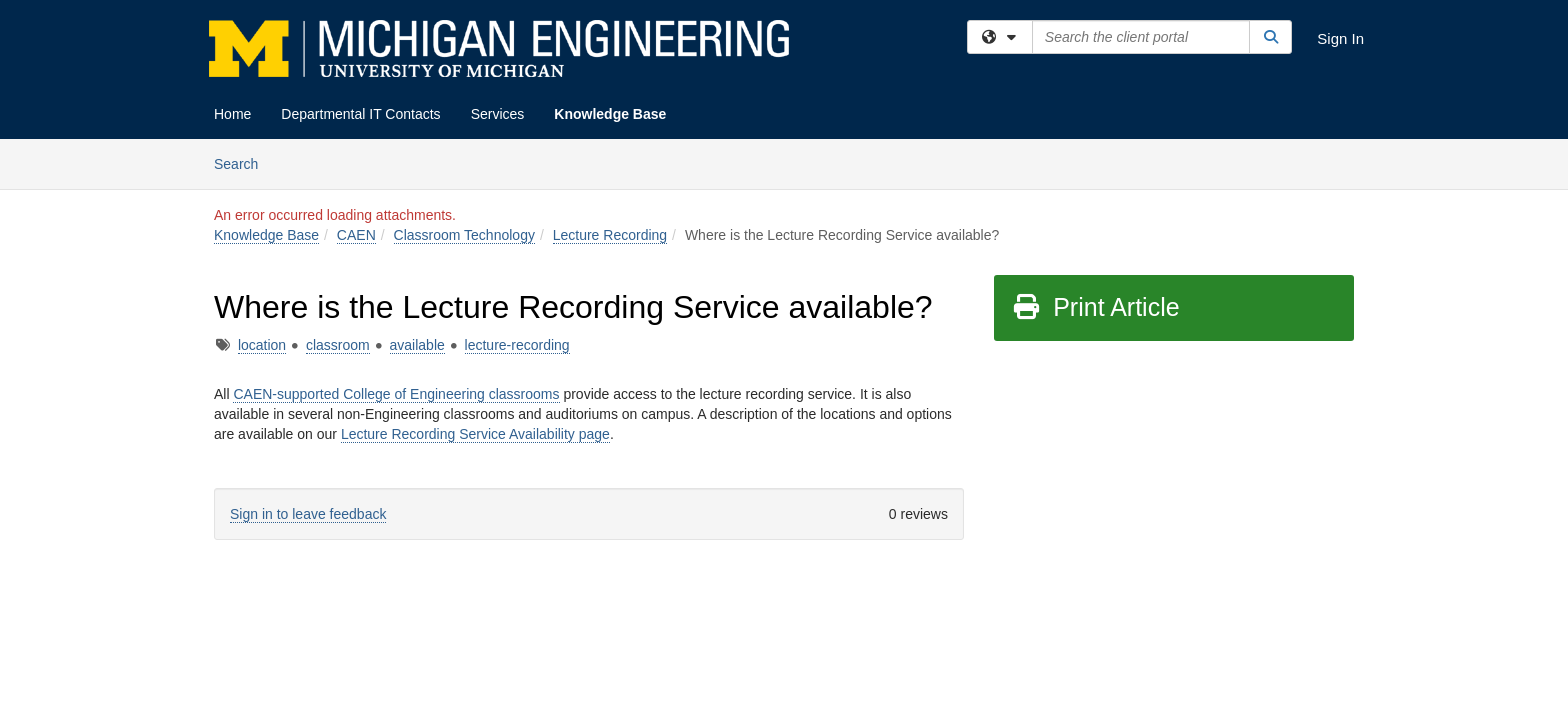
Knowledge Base (610, 114)
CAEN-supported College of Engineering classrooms (396, 394)
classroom (338, 345)
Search (243, 162)
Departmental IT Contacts (360, 114)
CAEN (356, 235)
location (262, 345)
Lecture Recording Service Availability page (475, 434)
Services (498, 114)
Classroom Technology (464, 235)
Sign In (1340, 38)
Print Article (1095, 307)
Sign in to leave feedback (308, 514)
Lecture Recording (610, 235)
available (417, 345)
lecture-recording (517, 345)
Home (232, 114)
